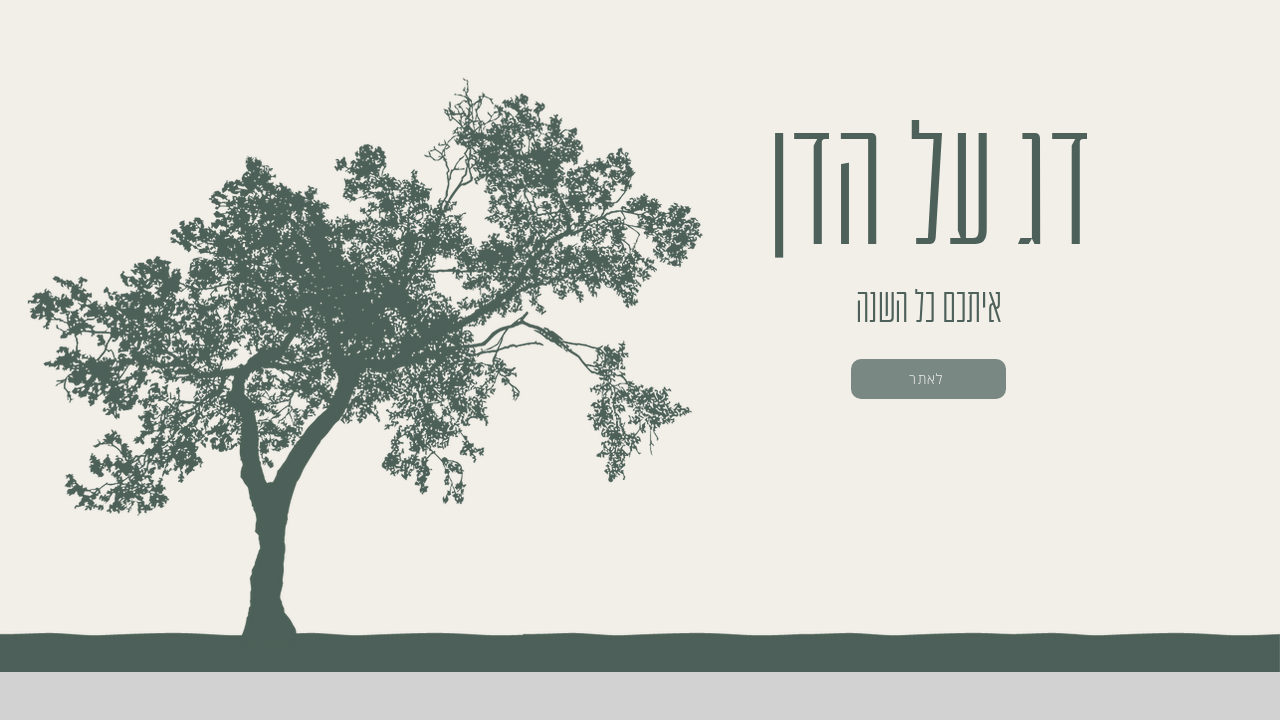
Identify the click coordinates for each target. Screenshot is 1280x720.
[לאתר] (928, 379)
